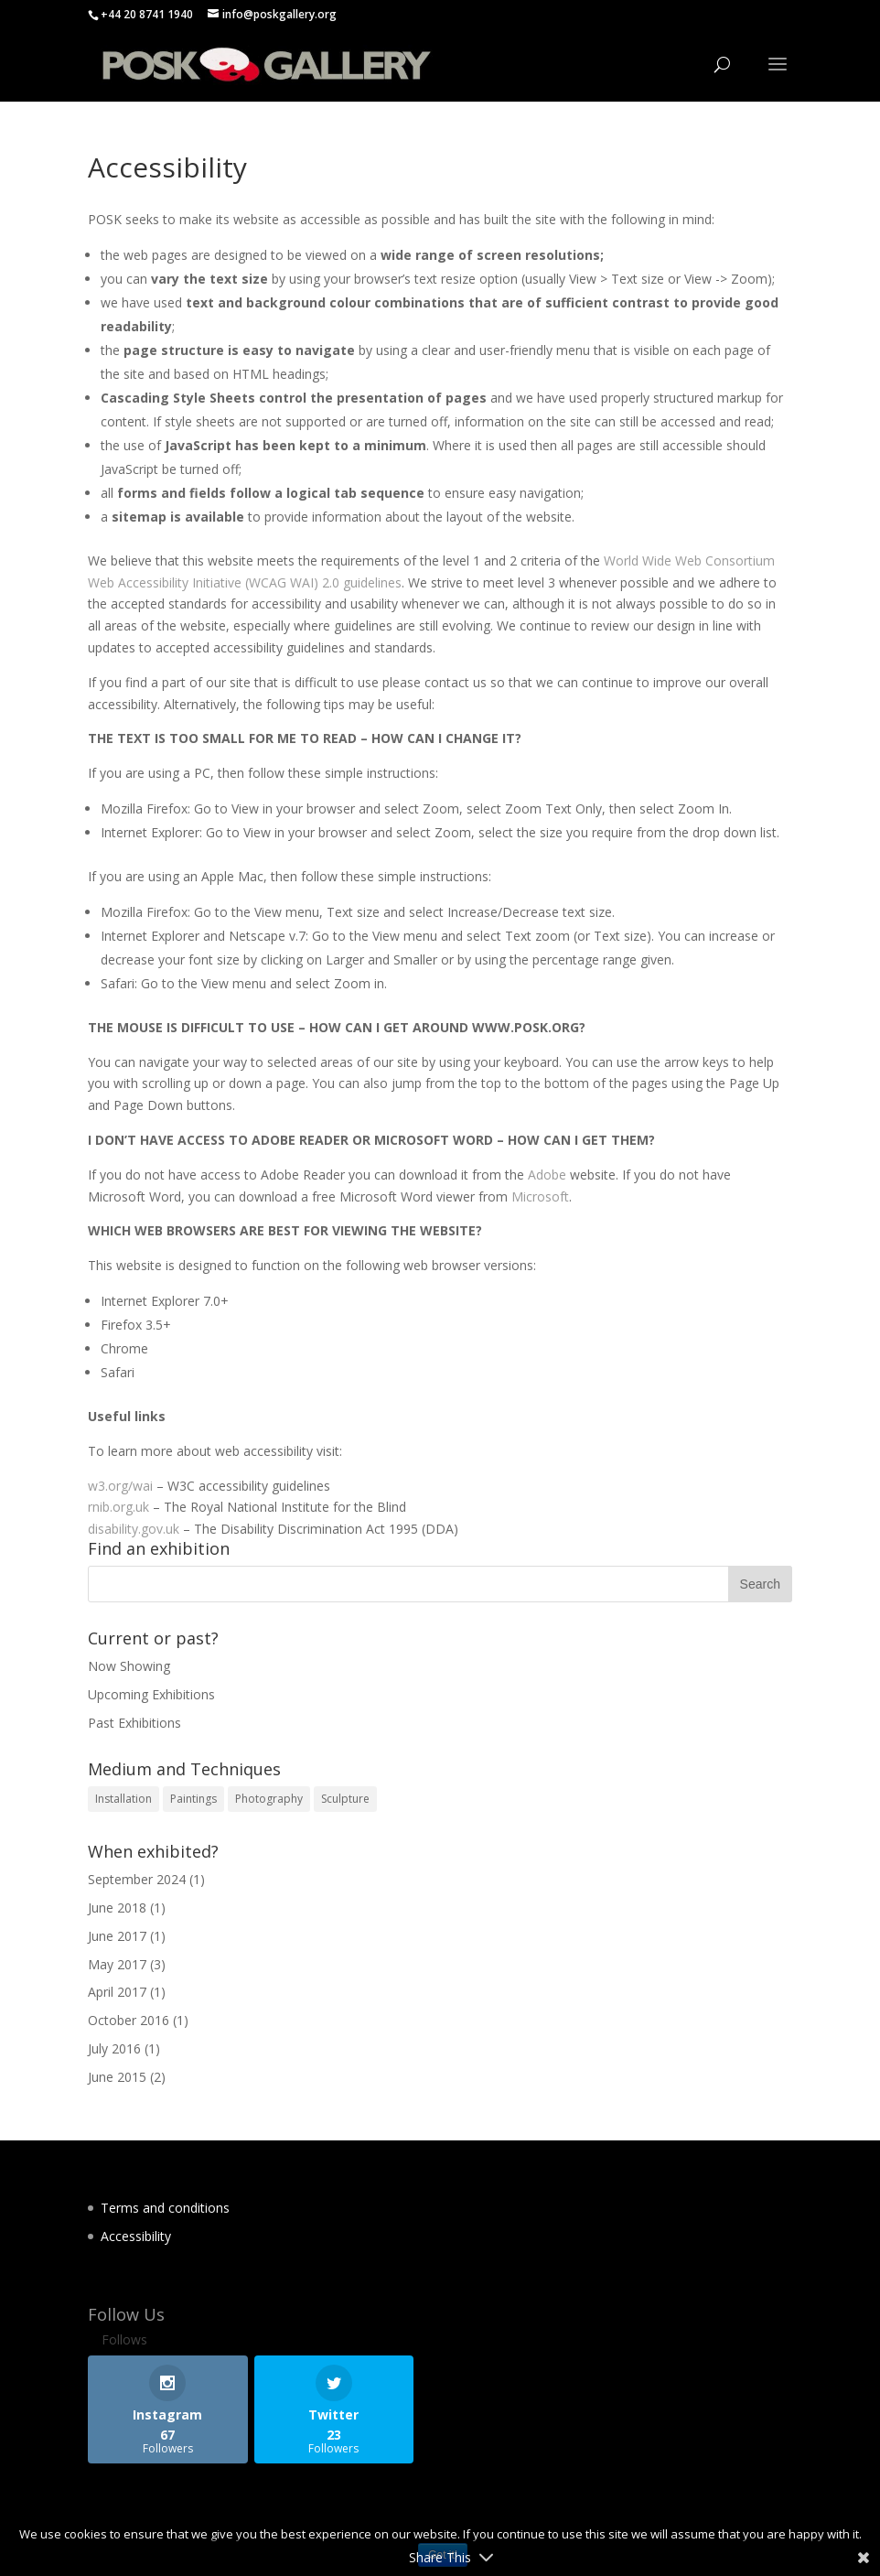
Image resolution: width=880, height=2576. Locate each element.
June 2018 (117, 1907)
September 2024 (137, 1879)
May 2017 (117, 1964)
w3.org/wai (120, 1485)
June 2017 (117, 1936)
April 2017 (117, 1991)
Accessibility (136, 2236)
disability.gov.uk (133, 1528)
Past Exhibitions (134, 1722)
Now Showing (129, 1666)
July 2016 (114, 2048)
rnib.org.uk (118, 1506)
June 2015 (117, 2077)
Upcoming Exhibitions (151, 1694)
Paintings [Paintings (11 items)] (193, 1798)
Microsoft (540, 1196)
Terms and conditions (165, 2207)
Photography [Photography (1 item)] (269, 1798)
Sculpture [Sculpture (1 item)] (345, 1798)
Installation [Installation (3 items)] (123, 1798)
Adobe (547, 1174)
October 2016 (128, 2020)
